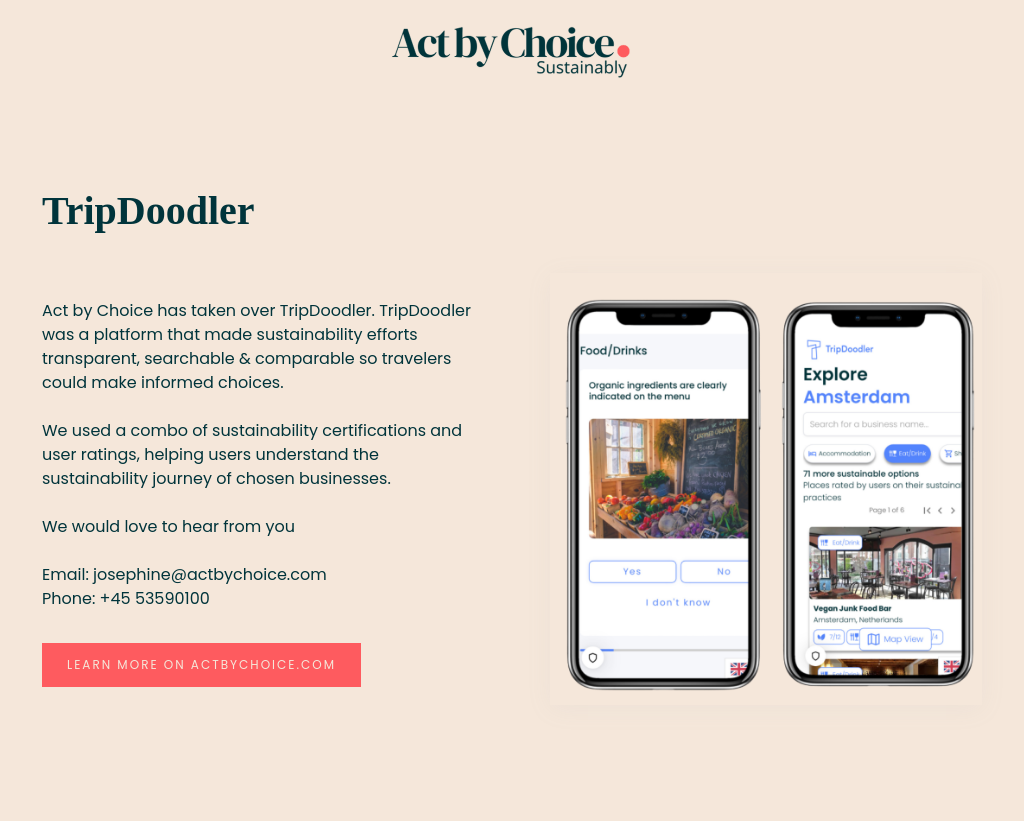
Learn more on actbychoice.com (201, 664)
